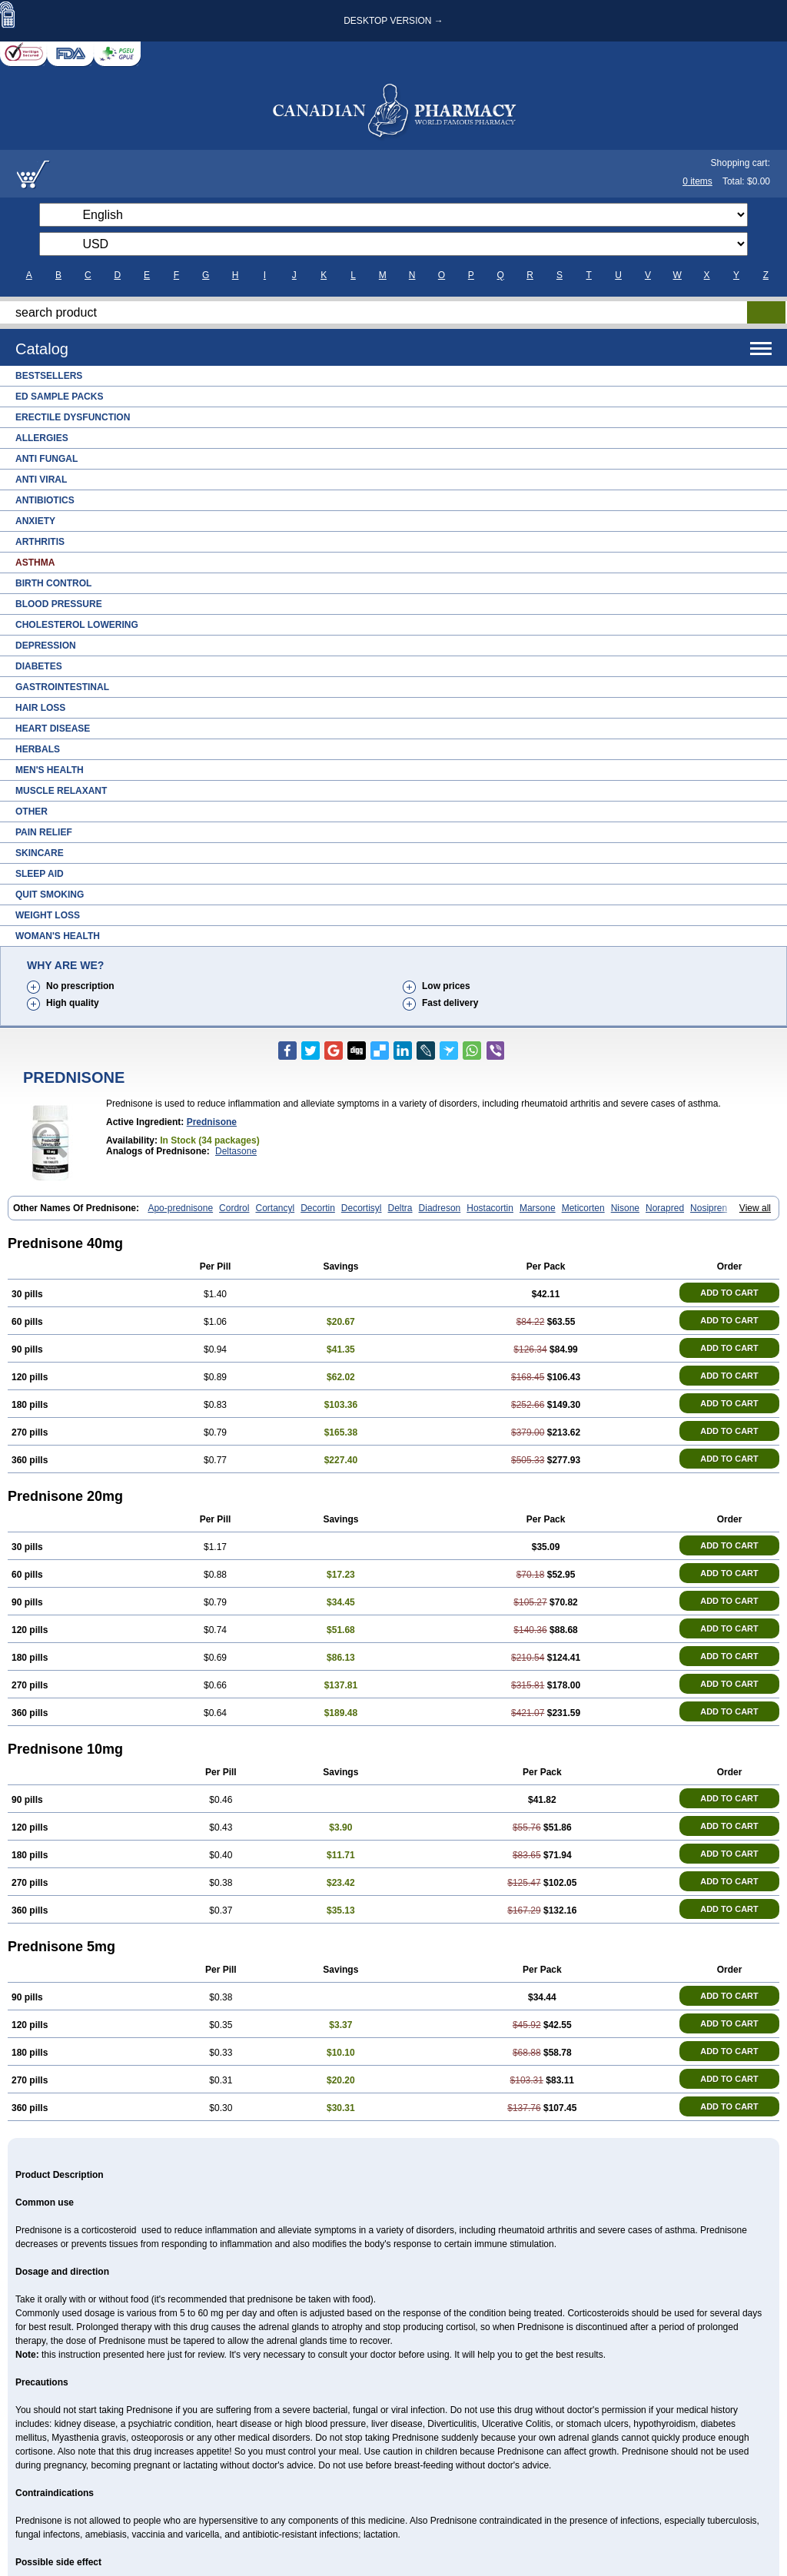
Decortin (318, 1208)
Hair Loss (40, 707)
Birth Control (53, 583)
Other (31, 811)
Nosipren (708, 1208)
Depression (45, 645)
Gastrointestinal (62, 687)
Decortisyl (361, 1208)
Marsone (538, 1208)
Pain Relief (43, 832)
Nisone (625, 1208)
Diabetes (38, 666)
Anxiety (35, 521)
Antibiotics (45, 500)
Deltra (400, 1208)
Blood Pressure (58, 604)
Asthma (35, 562)
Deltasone (236, 1151)
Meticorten (583, 1208)
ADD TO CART (729, 1292)
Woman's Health (57, 936)
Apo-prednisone (180, 1208)
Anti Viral (41, 479)
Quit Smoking (49, 894)
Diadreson (440, 1208)
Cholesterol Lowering (76, 624)
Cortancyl (274, 1208)
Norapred (665, 1208)
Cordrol (234, 1208)
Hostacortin (490, 1208)
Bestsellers (48, 375)
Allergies (41, 438)
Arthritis (40, 541)
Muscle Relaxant (61, 790)
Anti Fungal (46, 458)
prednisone (212, 1122)
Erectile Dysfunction (72, 417)
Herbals (37, 749)
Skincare (39, 853)
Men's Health (49, 770)
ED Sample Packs (59, 396)
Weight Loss (47, 915)
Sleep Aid (39, 873)
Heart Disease (52, 728)
